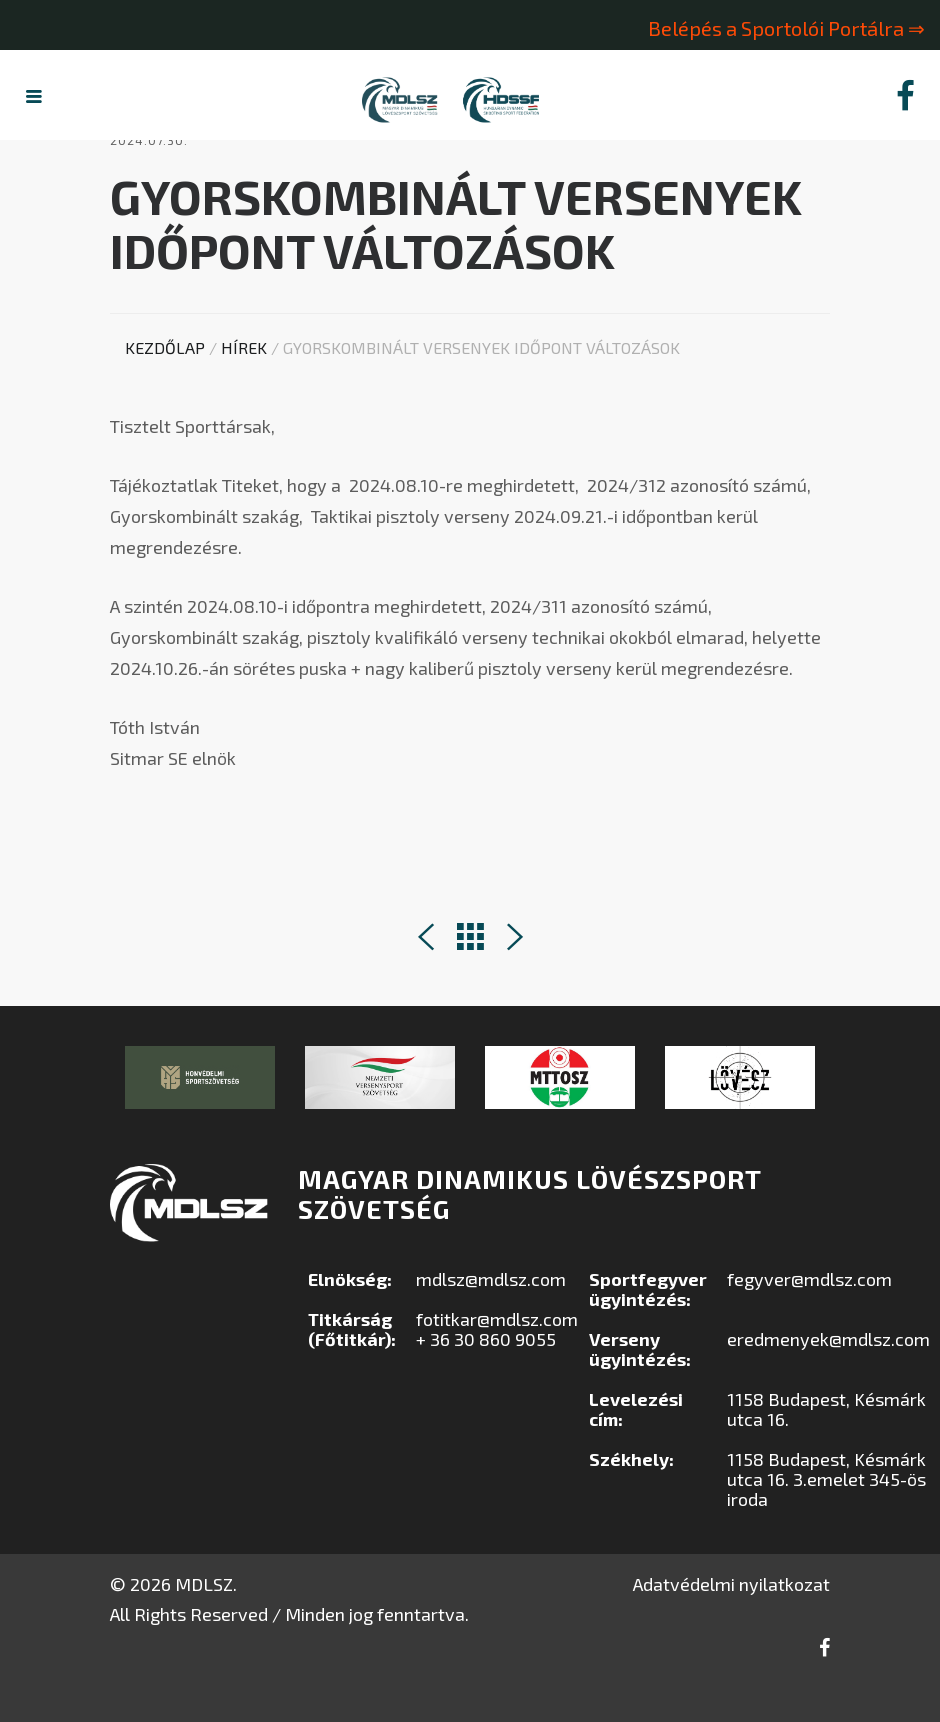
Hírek (244, 390)
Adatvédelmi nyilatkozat (731, 1627)
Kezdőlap (165, 390)
